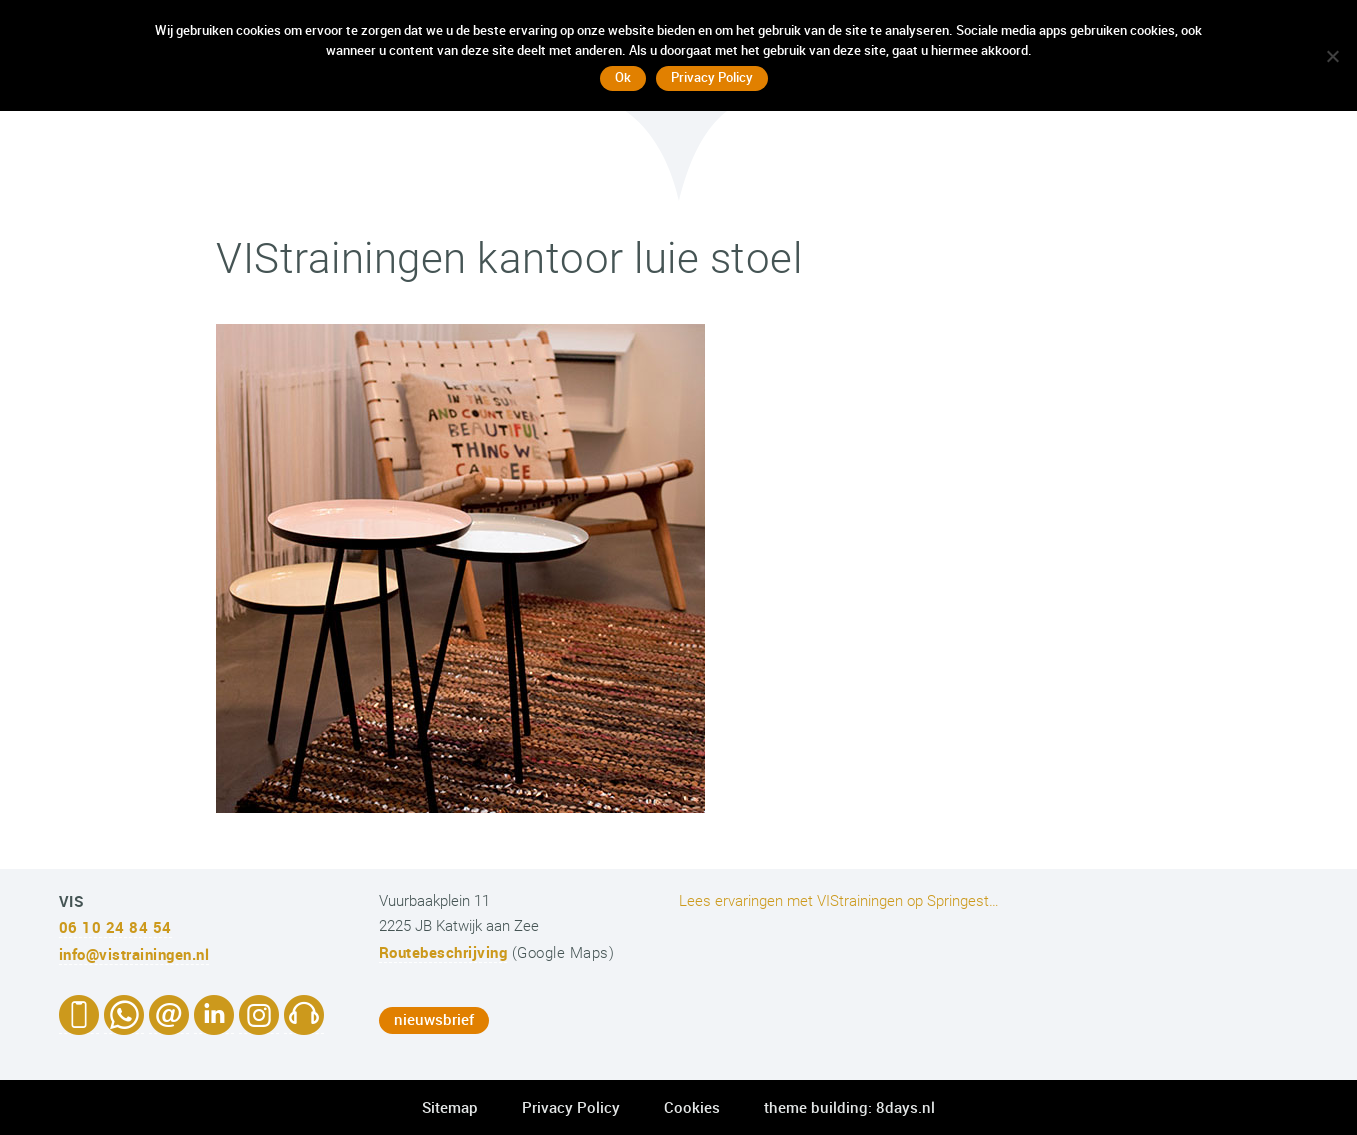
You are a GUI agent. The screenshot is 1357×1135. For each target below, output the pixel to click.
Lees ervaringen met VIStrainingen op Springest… (839, 901)
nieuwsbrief (434, 1019)
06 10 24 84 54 (115, 927)
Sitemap (450, 1107)
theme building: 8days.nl (849, 1107)
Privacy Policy (571, 1107)
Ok (623, 77)
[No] (1332, 56)
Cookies (692, 1107)
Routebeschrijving (443, 952)
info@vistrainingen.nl (134, 954)
